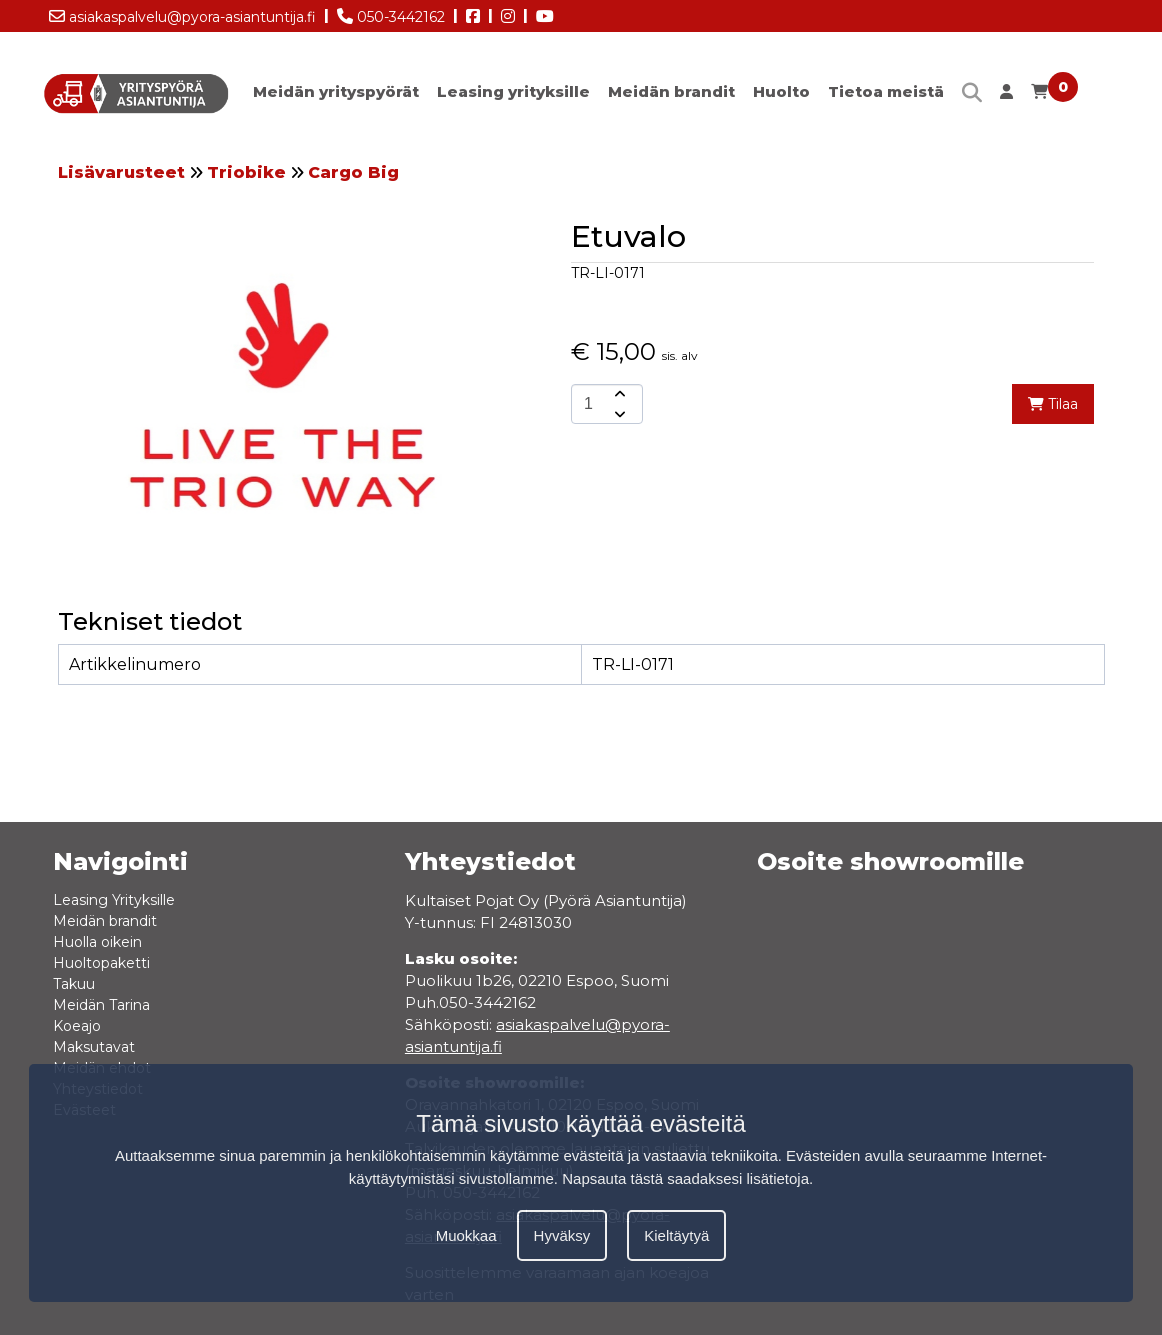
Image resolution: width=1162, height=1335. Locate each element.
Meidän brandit (671, 91)
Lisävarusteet (121, 172)
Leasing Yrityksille (114, 900)
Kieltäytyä (676, 1235)
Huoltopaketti (101, 963)
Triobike (246, 172)
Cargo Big (353, 172)
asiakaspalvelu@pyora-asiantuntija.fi (182, 13)
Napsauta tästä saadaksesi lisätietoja (685, 1178)
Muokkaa (466, 1235)
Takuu (74, 984)
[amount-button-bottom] (618, 414)
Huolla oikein (97, 942)
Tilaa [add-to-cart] (1053, 404)
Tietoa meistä (886, 91)
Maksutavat (94, 1047)
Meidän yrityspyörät (336, 91)
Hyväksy (562, 1235)
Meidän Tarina (101, 1005)
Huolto (781, 91)
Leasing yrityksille (513, 91)
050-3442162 (391, 13)
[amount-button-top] (618, 394)
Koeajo (77, 1026)
